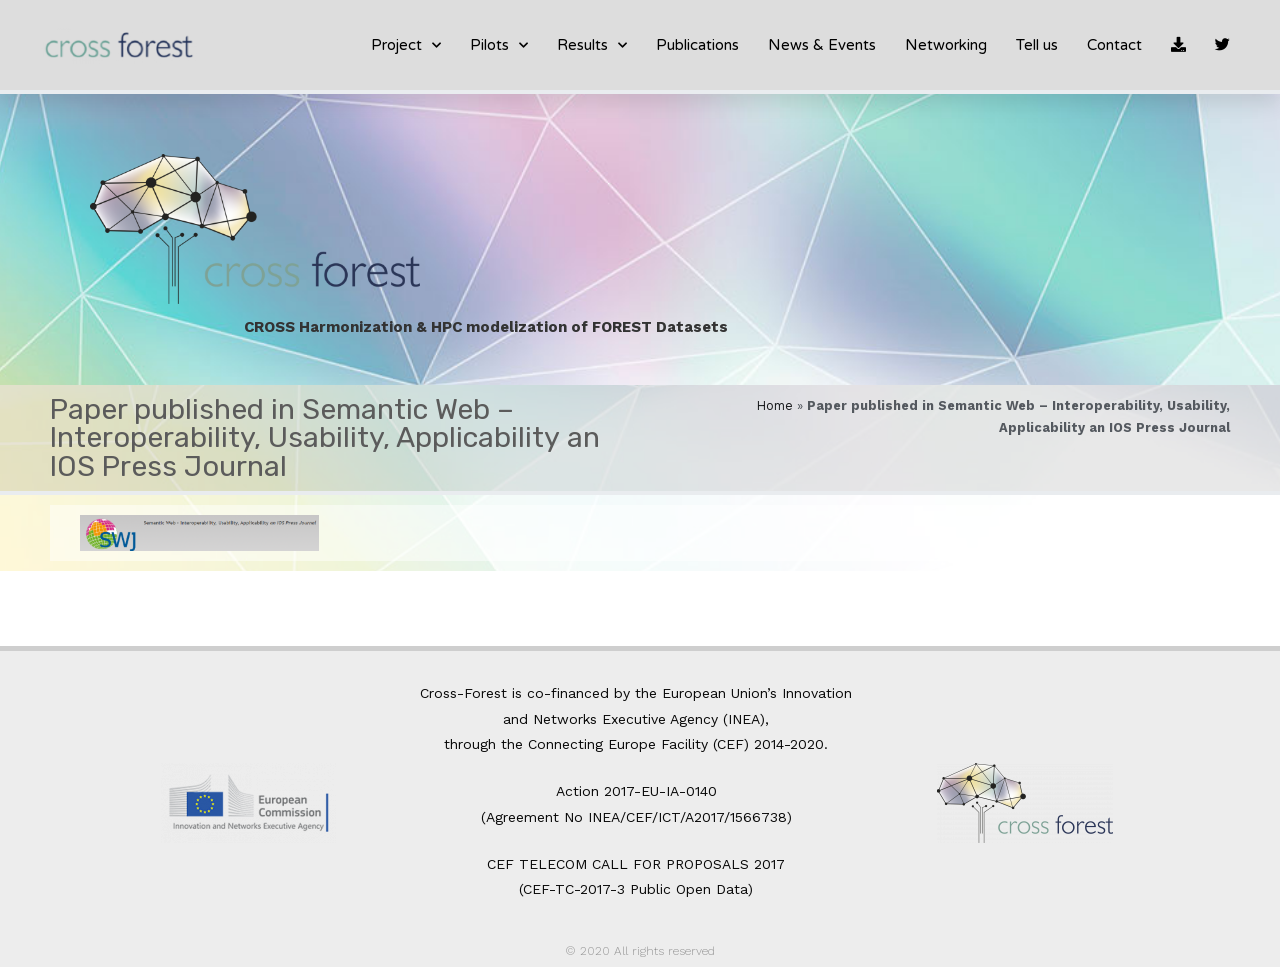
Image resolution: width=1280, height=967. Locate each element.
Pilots (499, 45)
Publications (697, 45)
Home (775, 405)
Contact (1114, 45)
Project (406, 45)
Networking (946, 45)
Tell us (1037, 45)
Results (592, 45)
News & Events (822, 45)
